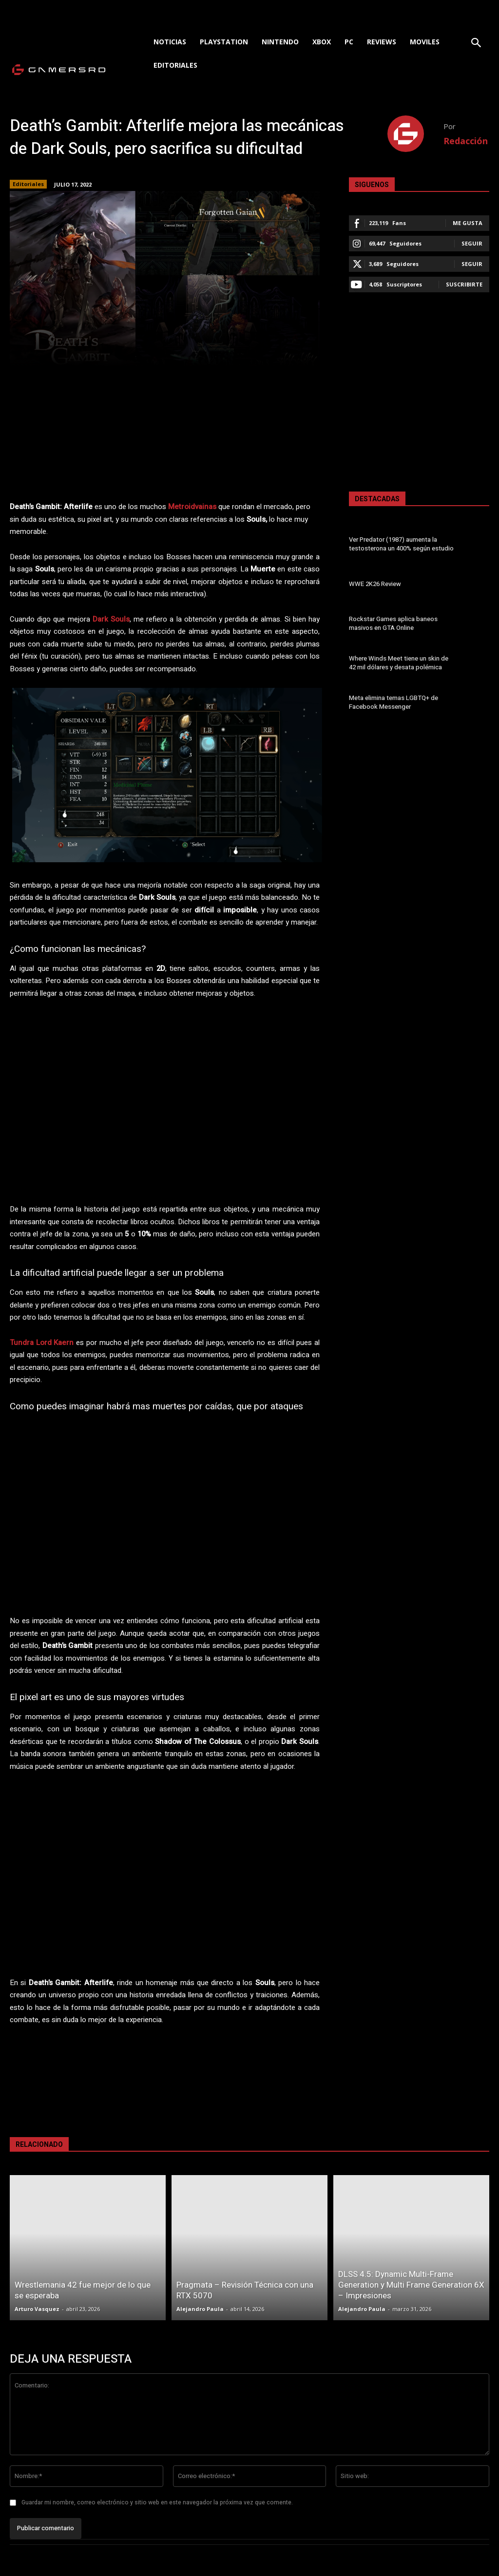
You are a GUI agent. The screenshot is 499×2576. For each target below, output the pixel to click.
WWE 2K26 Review (374, 583)
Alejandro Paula (200, 2308)
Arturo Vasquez (37, 2308)
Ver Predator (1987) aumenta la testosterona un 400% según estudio (401, 544)
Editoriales (28, 184)
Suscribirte (464, 284)
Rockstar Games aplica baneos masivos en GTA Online (393, 623)
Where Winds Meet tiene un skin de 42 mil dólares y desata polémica (398, 663)
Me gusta (467, 223)
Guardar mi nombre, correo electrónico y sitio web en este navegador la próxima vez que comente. (157, 2502)
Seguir (471, 243)
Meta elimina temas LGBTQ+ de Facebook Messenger (393, 702)
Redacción (465, 141)
